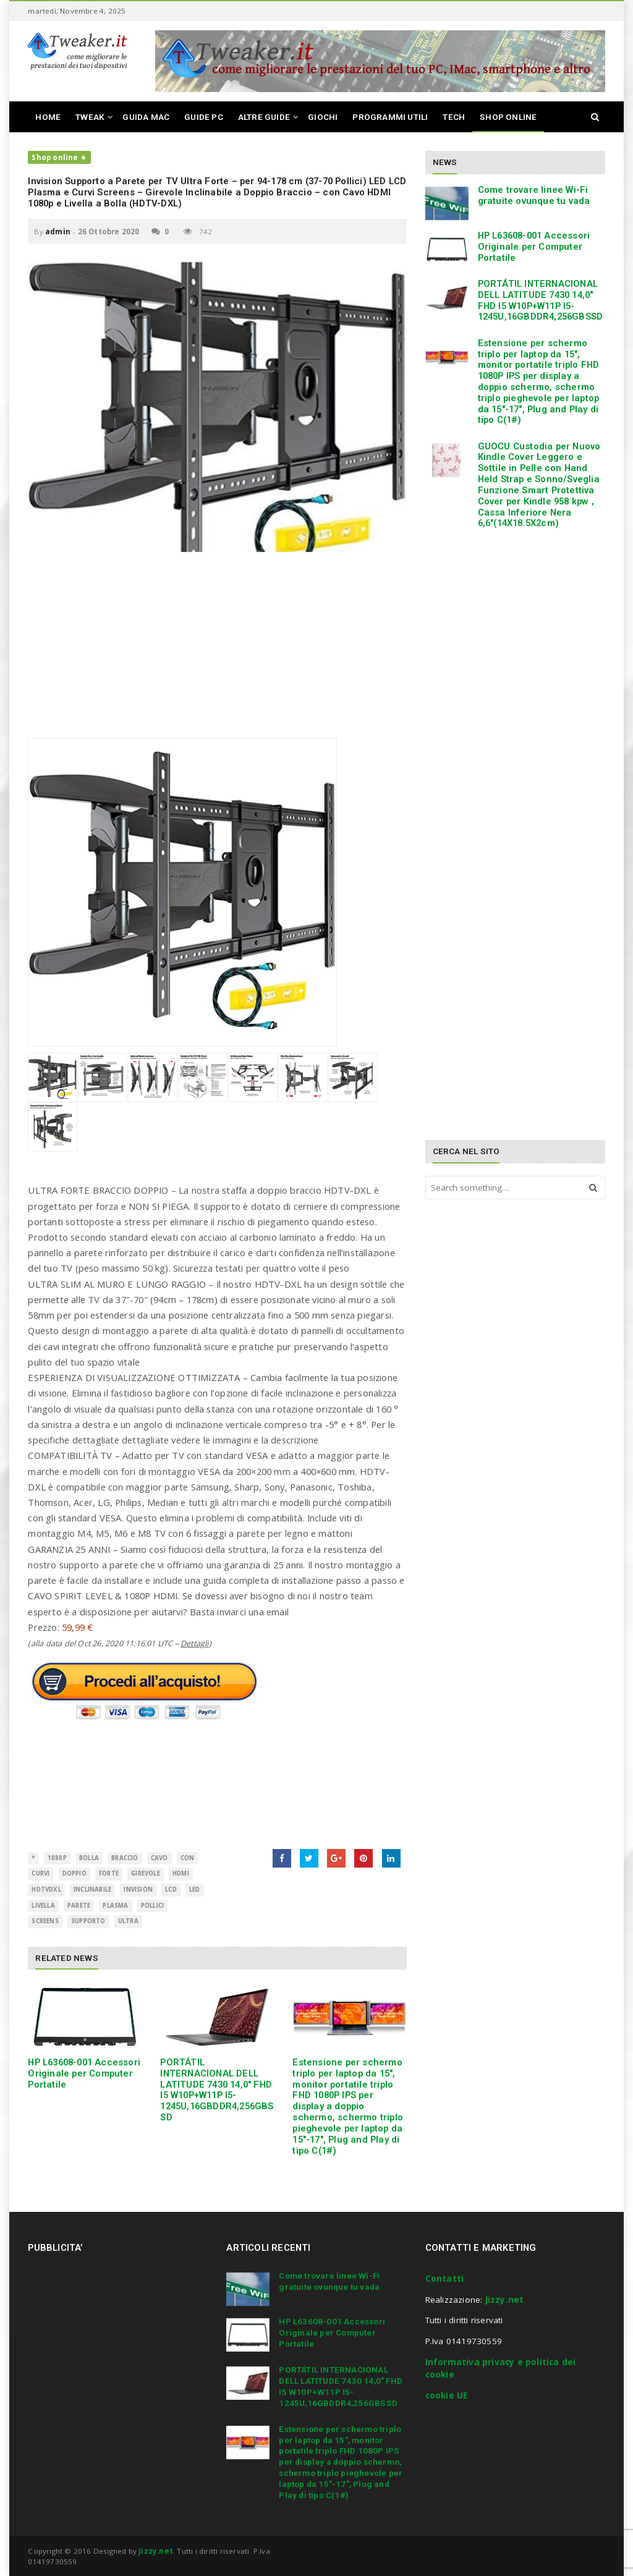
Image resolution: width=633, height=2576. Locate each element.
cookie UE (446, 2395)
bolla (89, 1858)
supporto (88, 1921)
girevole (145, 1873)
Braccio (124, 1858)
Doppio (74, 1873)
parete (78, 1906)
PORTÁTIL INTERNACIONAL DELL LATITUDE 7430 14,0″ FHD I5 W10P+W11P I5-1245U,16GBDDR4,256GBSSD (216, 2090)
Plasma (115, 1906)
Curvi (40, 1873)
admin (57, 231)
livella (43, 1906)
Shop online (55, 157)
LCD (171, 1889)
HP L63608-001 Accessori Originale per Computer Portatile (84, 2073)
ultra (128, 1921)
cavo (159, 1858)
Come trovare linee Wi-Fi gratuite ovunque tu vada (534, 195)
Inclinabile (92, 1889)
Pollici (152, 1906)
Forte (109, 1873)
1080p (57, 1858)
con (188, 1858)
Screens (45, 1921)
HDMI (180, 1873)
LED (194, 1889)
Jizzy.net (504, 2299)
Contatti (444, 2278)
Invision (138, 1889)
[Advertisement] (217, 651)
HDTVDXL (46, 1889)
